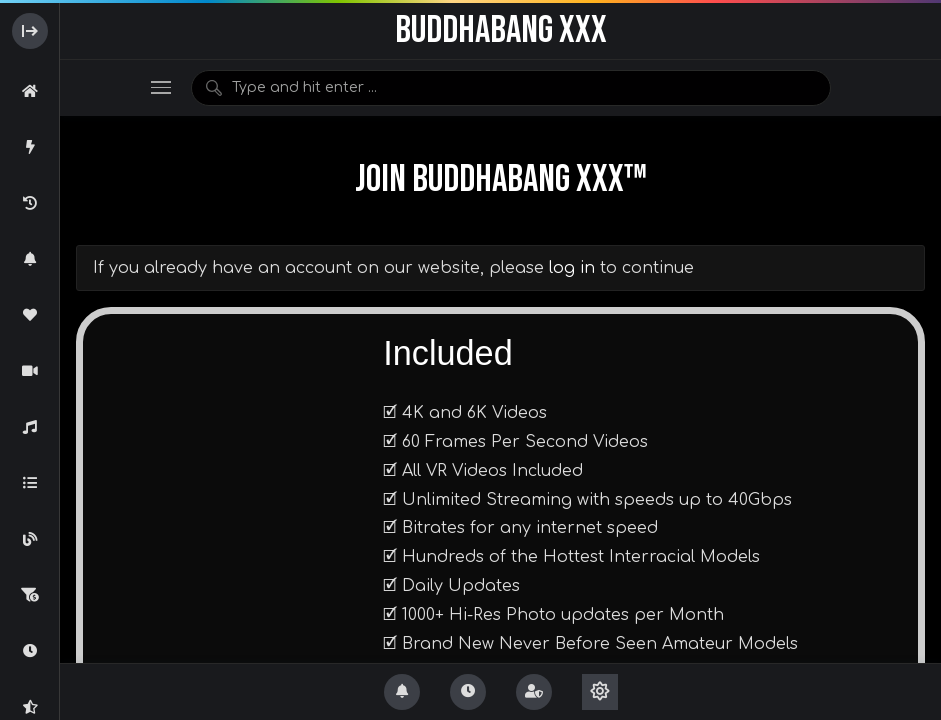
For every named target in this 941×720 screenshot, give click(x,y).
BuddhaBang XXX (501, 30)
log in (572, 268)
